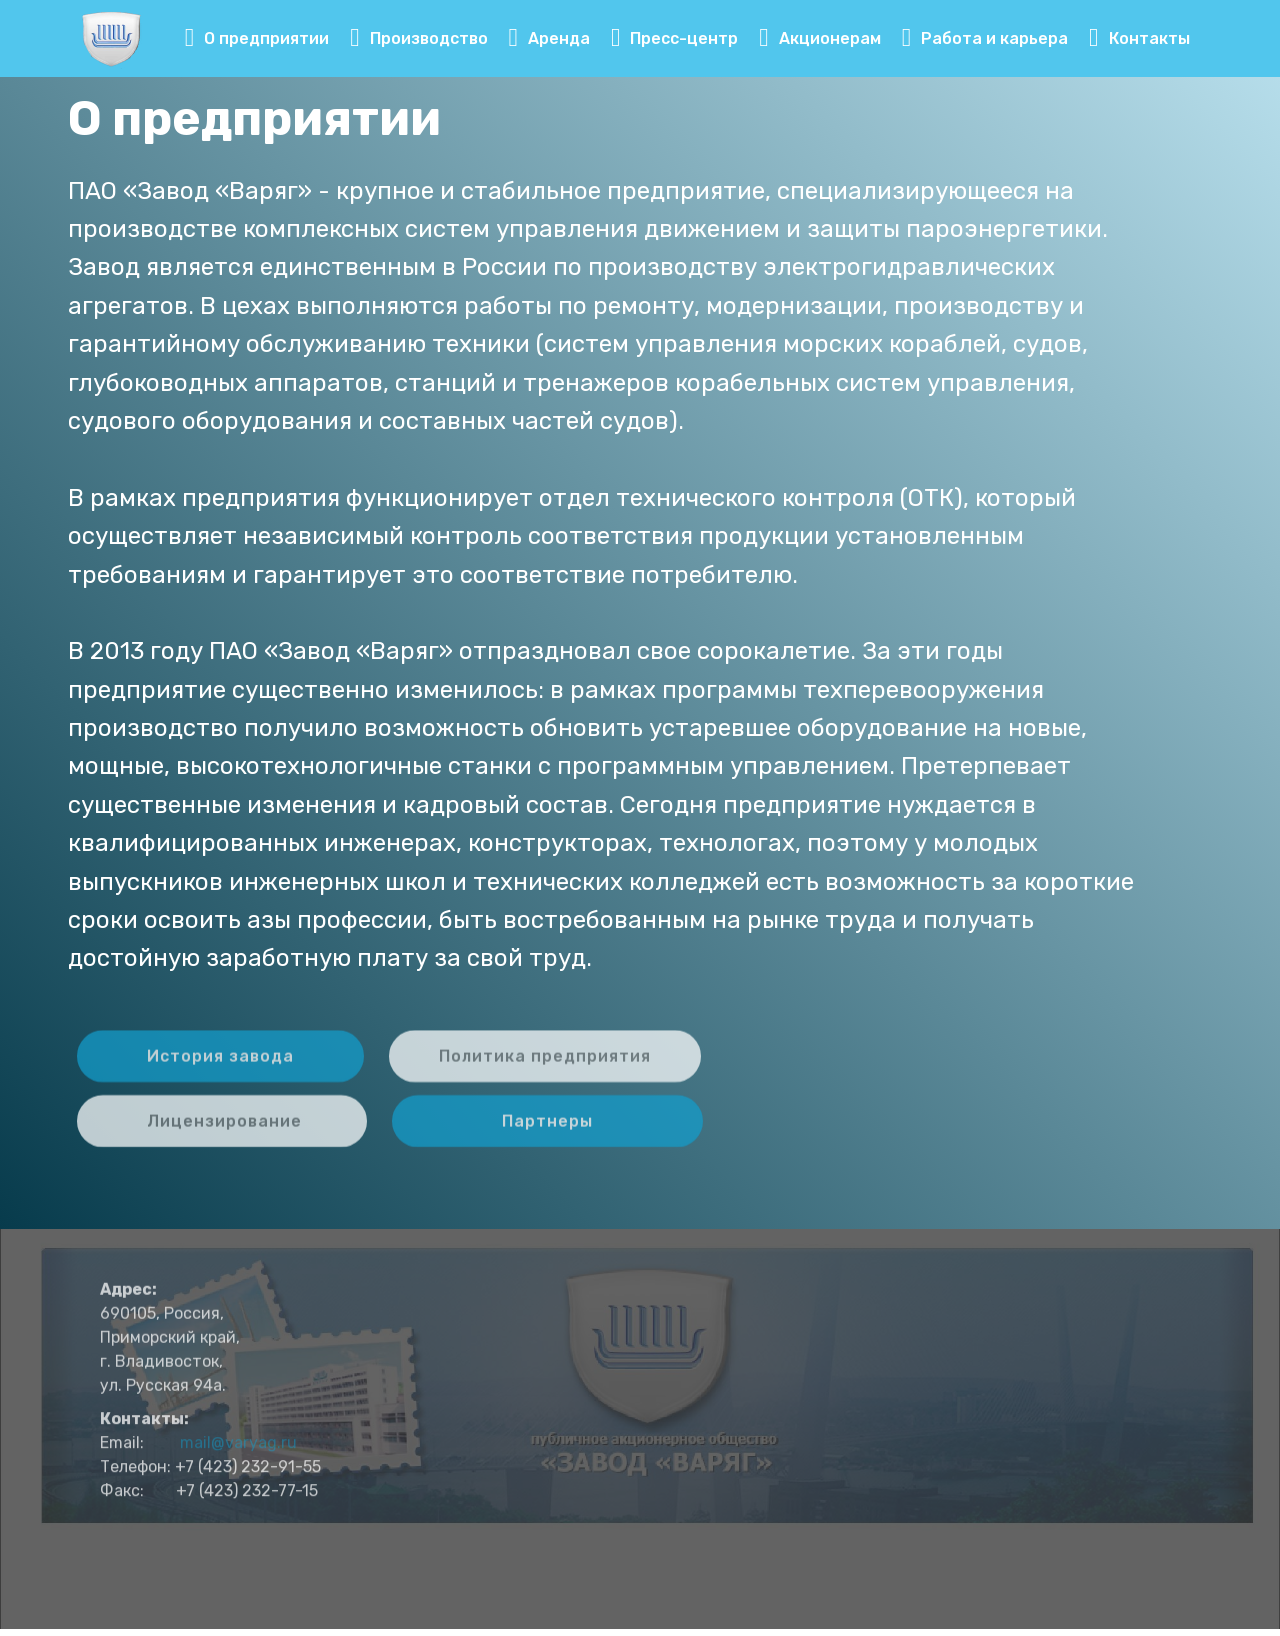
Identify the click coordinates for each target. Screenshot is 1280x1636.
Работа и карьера (985, 38)
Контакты (1139, 38)
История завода (220, 1066)
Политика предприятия (545, 1066)
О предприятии (257, 38)
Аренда (550, 38)
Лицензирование (222, 1131)
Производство (419, 38)
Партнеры (547, 1131)
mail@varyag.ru (238, 1463)
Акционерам (820, 38)
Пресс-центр (675, 38)
